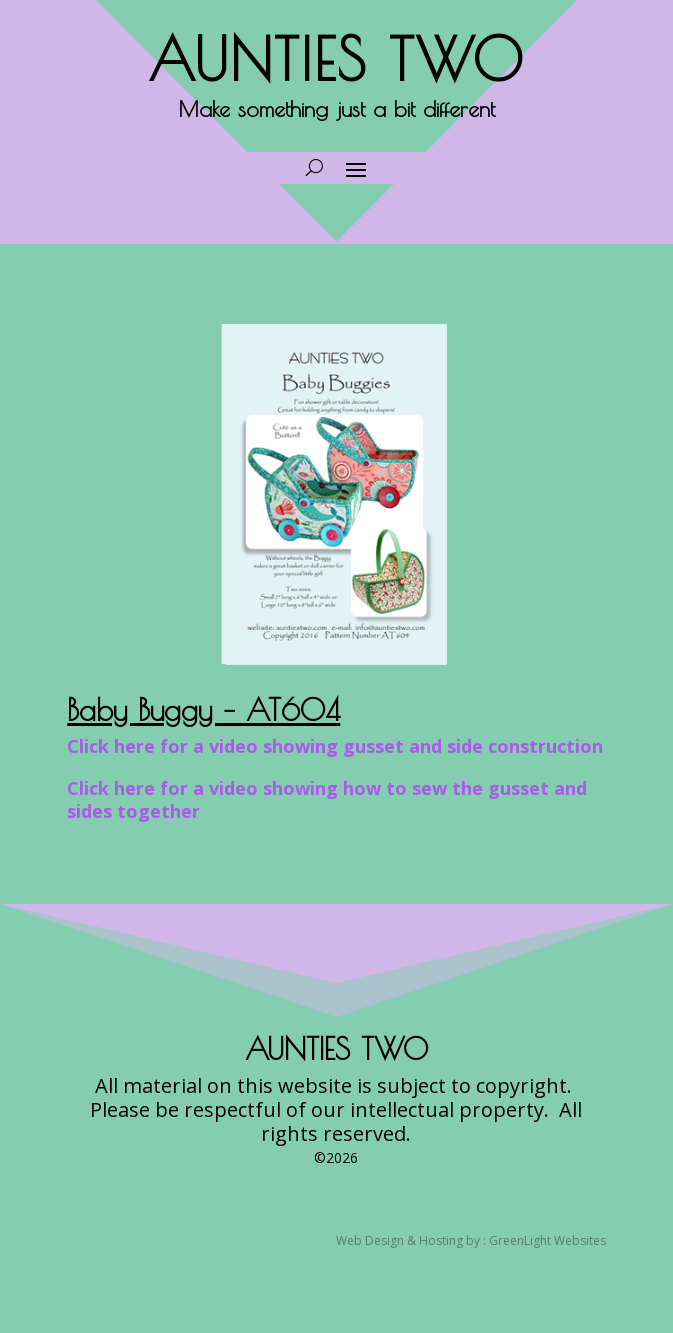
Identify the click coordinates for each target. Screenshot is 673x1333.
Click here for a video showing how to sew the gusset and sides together (327, 800)
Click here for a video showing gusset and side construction (335, 746)
